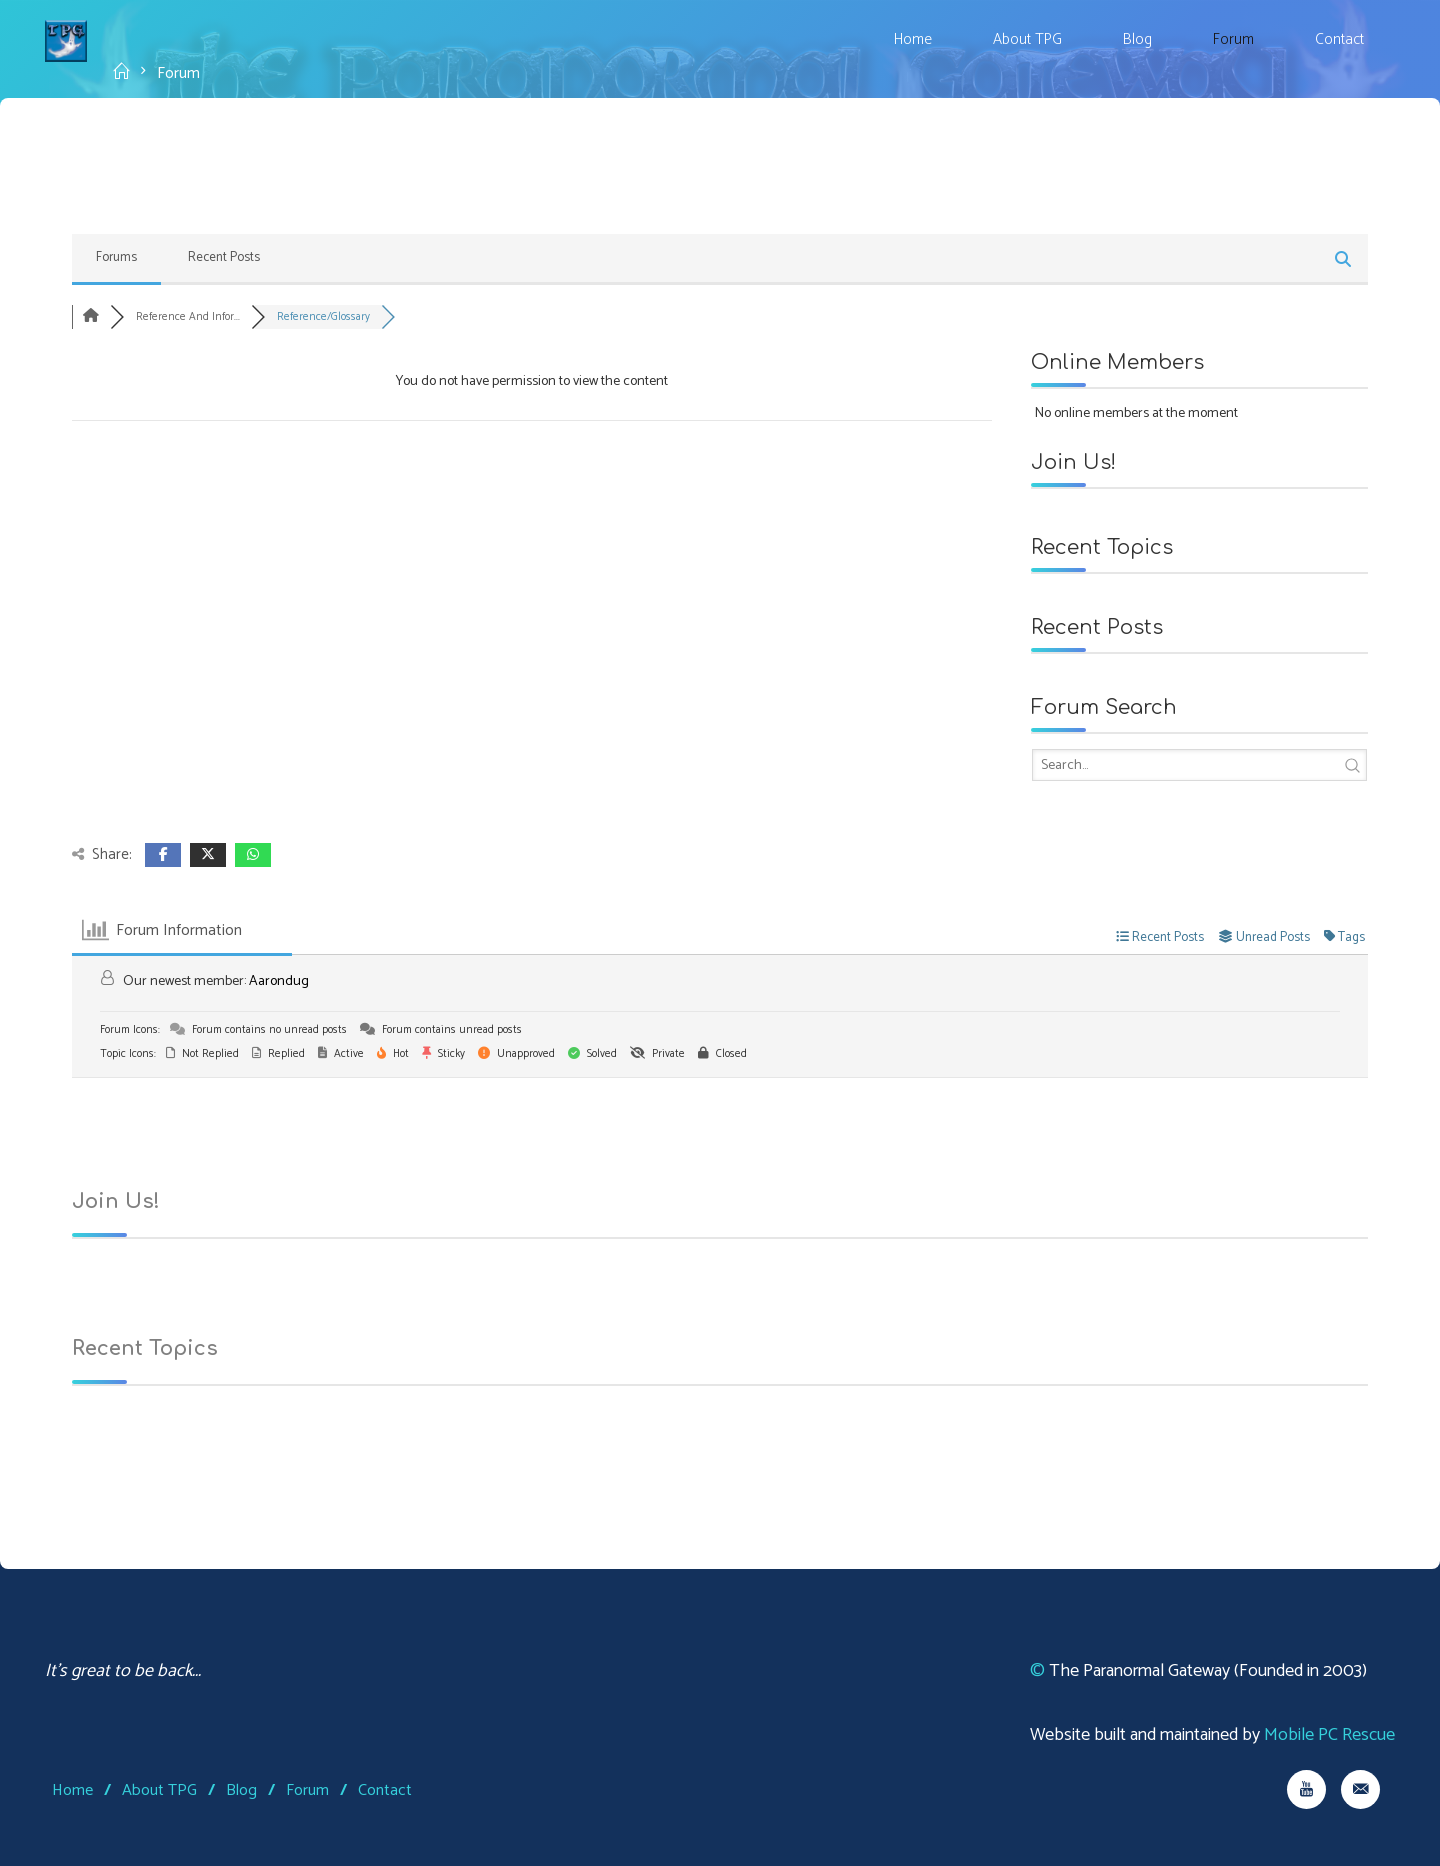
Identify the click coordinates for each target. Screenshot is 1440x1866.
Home (72, 1790)
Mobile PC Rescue (1329, 1735)
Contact (385, 1790)
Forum (307, 1790)
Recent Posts (224, 257)
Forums (116, 257)
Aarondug (279, 981)
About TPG (159, 1790)
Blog (241, 1790)
